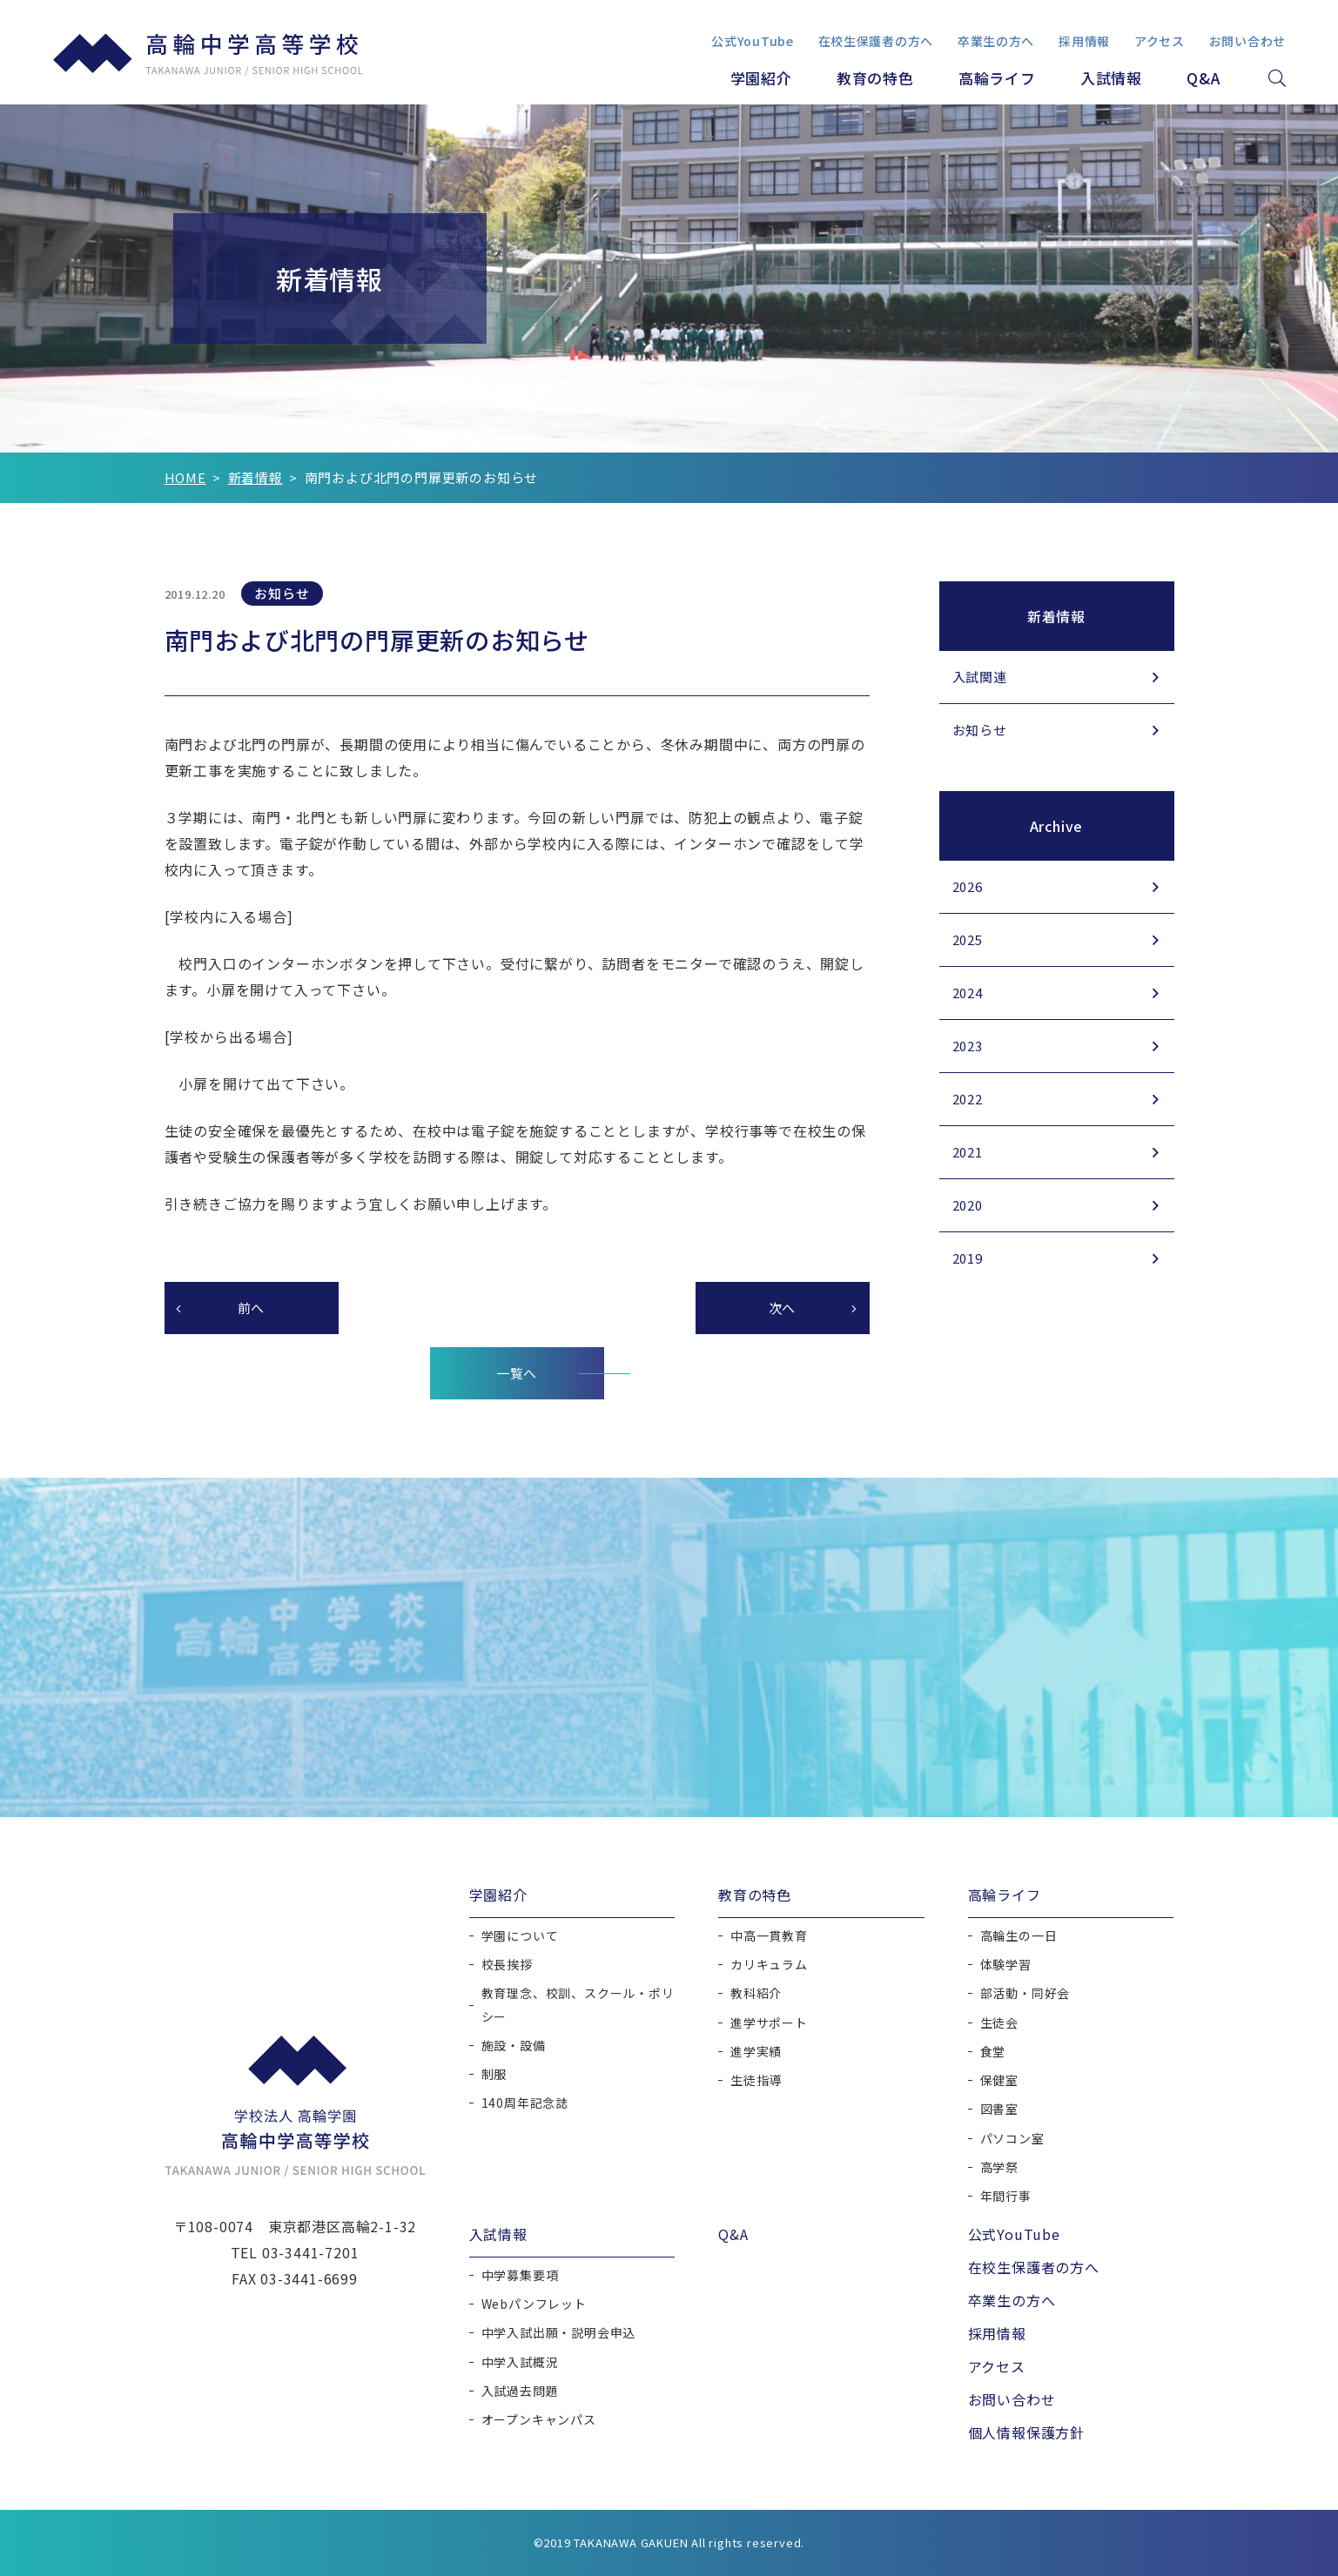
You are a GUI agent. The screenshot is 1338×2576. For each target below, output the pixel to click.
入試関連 (979, 676)
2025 (967, 939)
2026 (967, 886)
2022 (967, 1099)
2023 (967, 1045)
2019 (967, 1258)
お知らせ (979, 730)
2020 (967, 1205)
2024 (967, 992)
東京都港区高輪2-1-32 (342, 2226)
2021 (967, 1152)
